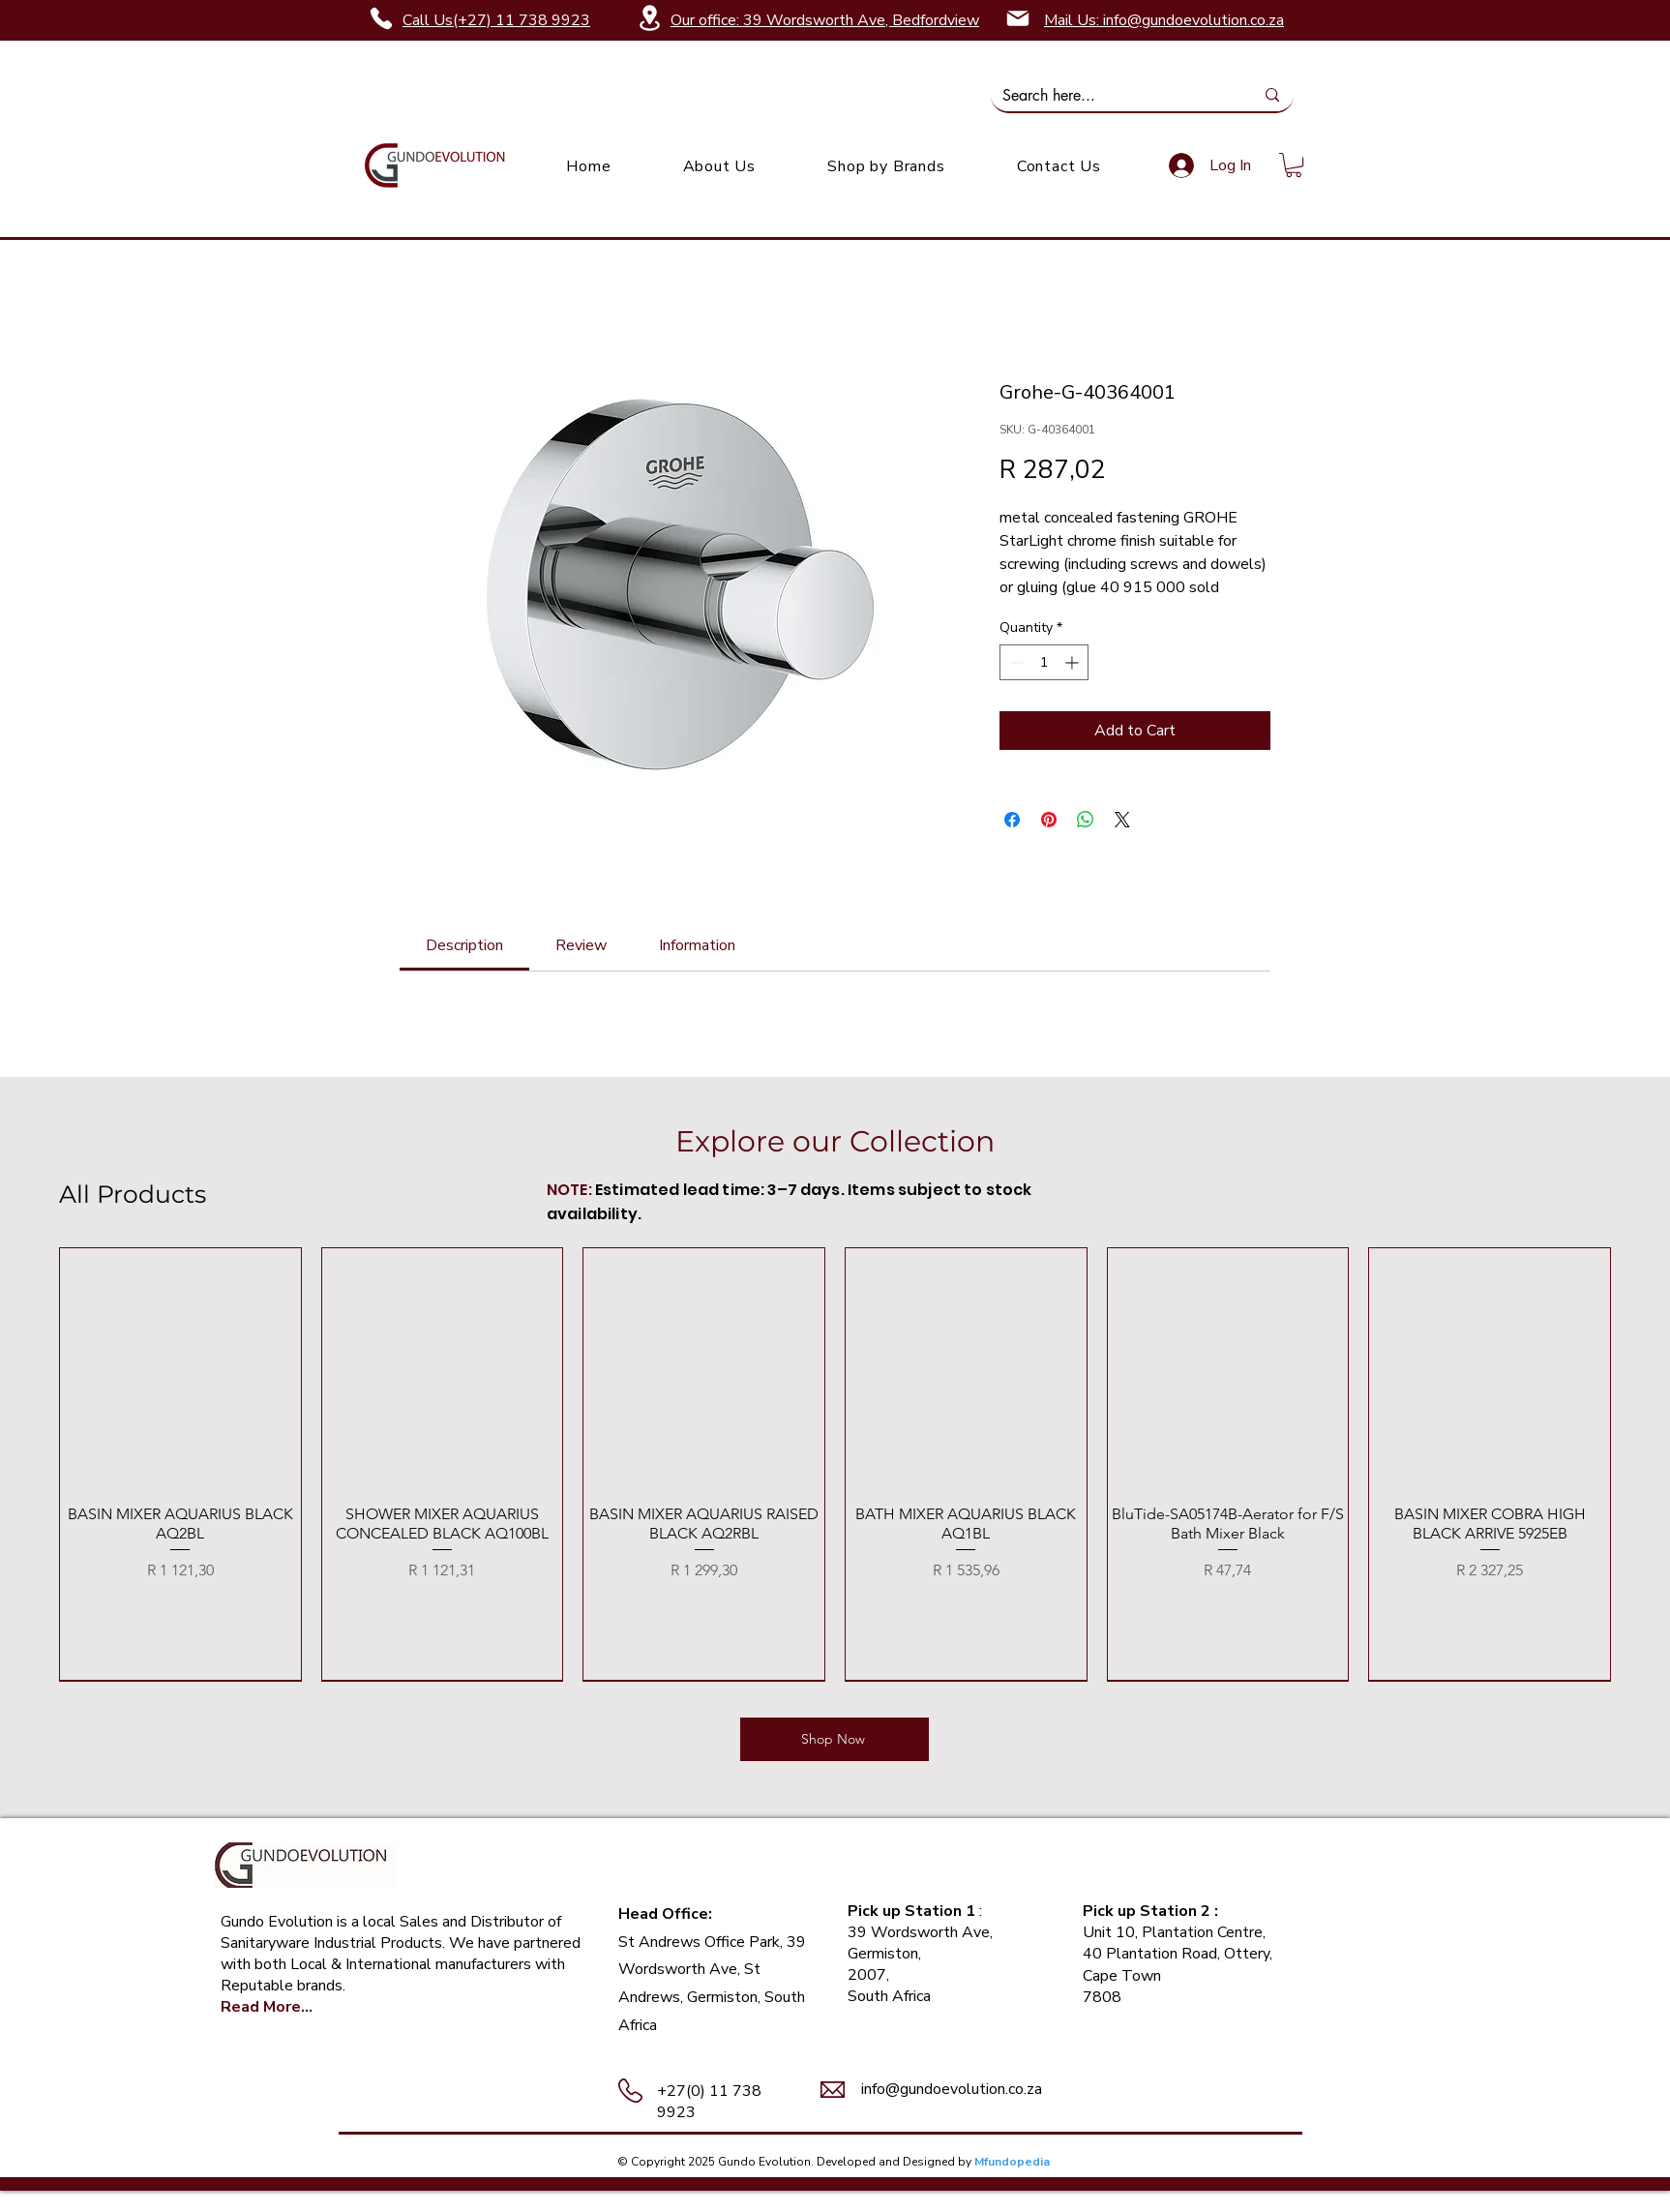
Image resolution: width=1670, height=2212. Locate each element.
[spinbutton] (1044, 662)
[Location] (649, 18)
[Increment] (1073, 662)
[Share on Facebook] (1012, 819)
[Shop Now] (834, 1739)
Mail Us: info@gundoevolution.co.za (1164, 20)
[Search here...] (1113, 95)
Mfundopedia (1012, 2161)
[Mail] (1017, 18)
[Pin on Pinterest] (1048, 819)
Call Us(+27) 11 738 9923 (496, 20)
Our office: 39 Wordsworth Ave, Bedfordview (825, 20)
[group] (835, 1464)
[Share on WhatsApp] (1085, 819)
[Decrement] (1014, 662)
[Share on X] (1122, 819)
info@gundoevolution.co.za (951, 2089)
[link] (1293, 165)
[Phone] (381, 18)
